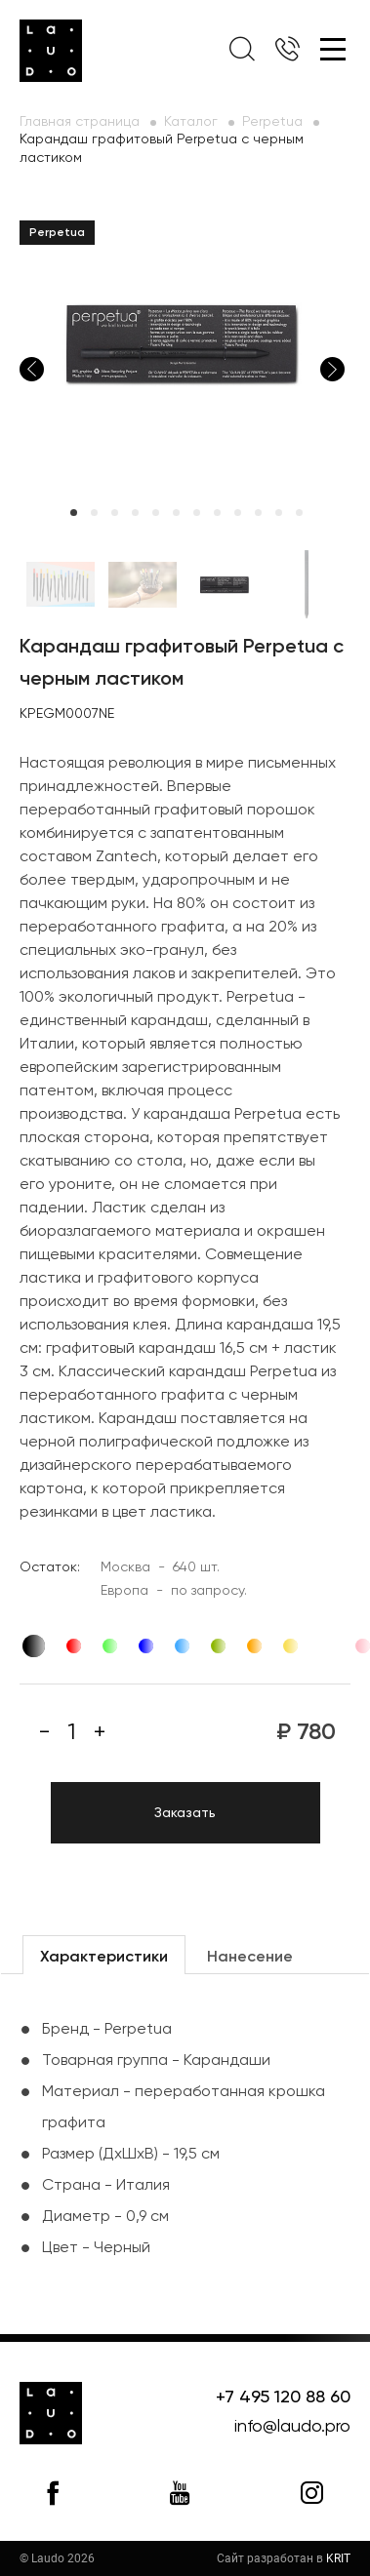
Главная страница (80, 122)
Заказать (185, 1813)
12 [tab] (299, 512)
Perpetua (272, 122)
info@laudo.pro (292, 2427)
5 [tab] (155, 512)
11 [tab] (278, 512)
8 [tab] (217, 512)
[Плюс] (99, 1732)
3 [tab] (114, 512)
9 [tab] (237, 512)
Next (332, 369)
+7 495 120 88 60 (283, 2397)
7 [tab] (196, 512)
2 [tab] (94, 512)
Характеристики (104, 1957)
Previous (32, 369)
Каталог (191, 122)
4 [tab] (135, 512)
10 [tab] (258, 512)
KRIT (338, 2558)
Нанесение (250, 1957)
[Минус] (44, 1732)
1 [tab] (73, 512)
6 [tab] (176, 512)
